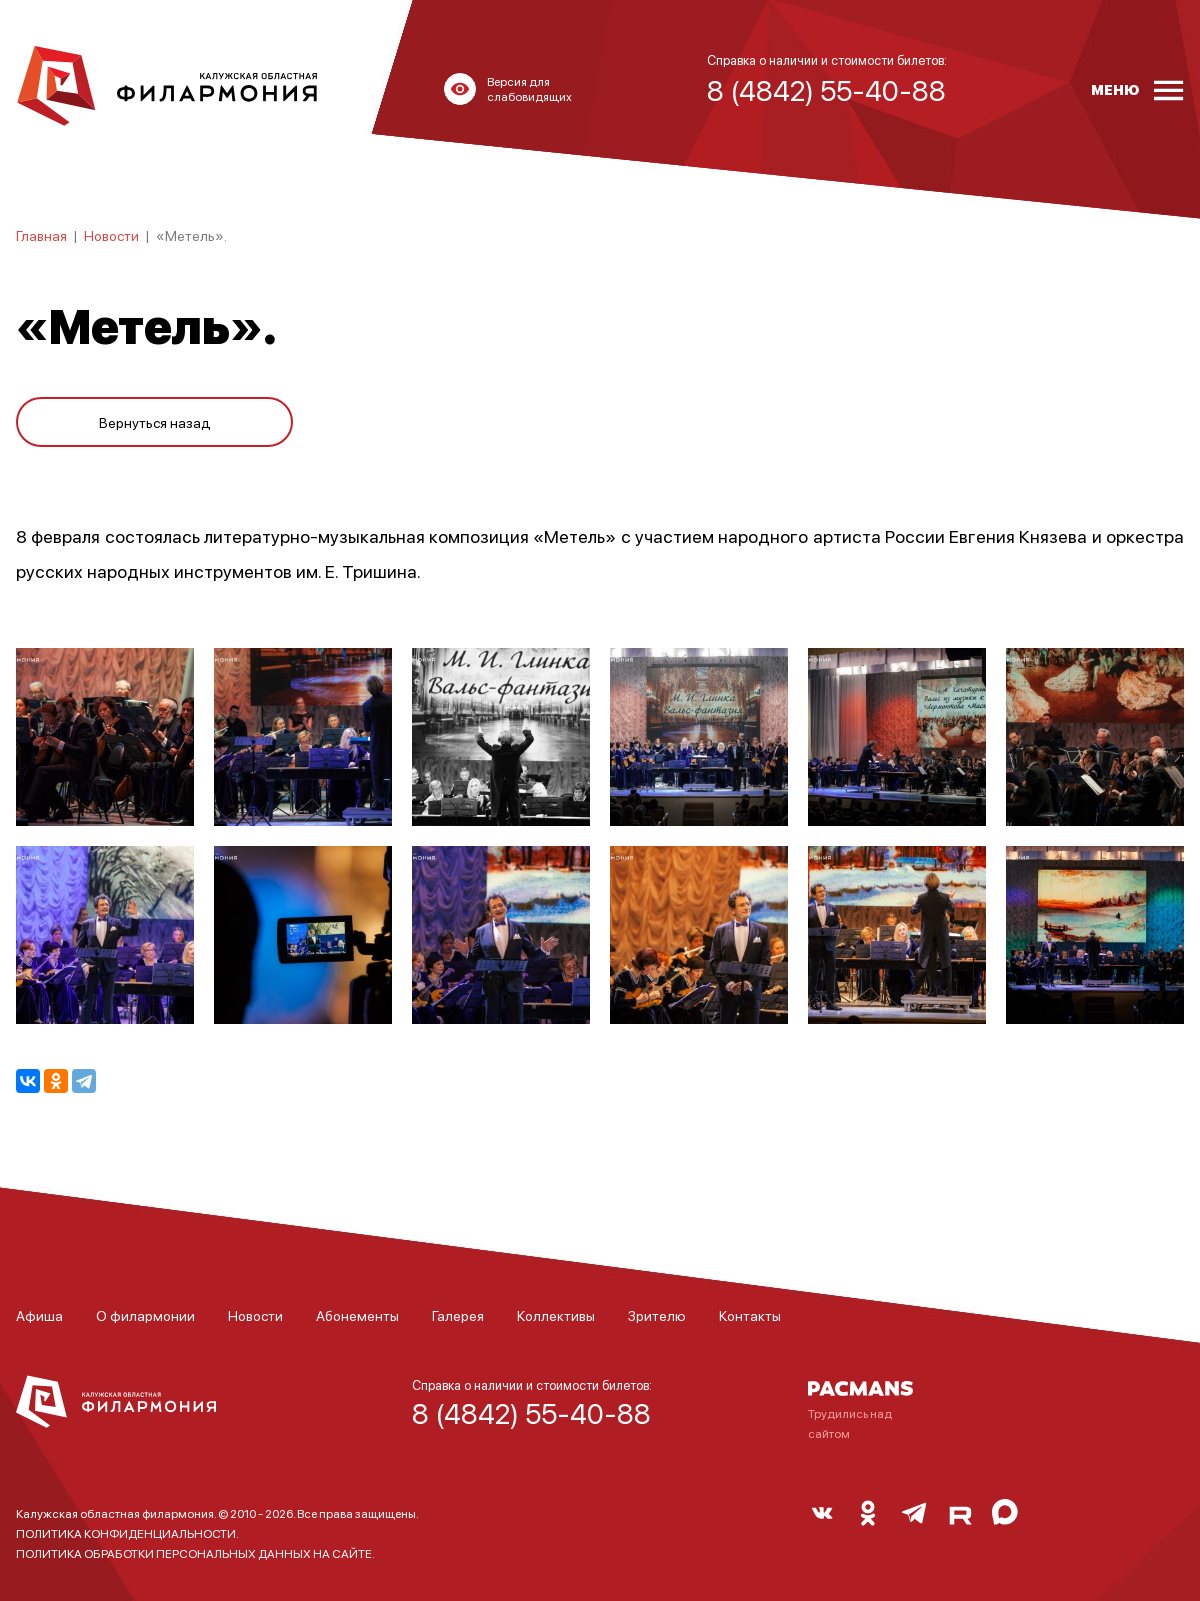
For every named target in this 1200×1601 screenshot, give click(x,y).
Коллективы (556, 1315)
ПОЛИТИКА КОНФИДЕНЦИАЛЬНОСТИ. (127, 1533)
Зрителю (657, 1315)
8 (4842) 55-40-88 (531, 1413)
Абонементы (357, 1315)
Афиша (39, 1315)
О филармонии (145, 1315)
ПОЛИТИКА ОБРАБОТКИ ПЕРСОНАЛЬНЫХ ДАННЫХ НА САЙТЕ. (195, 1553)
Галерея (458, 1315)
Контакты (750, 1315)
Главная (41, 235)
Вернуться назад (155, 422)
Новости (111, 235)
